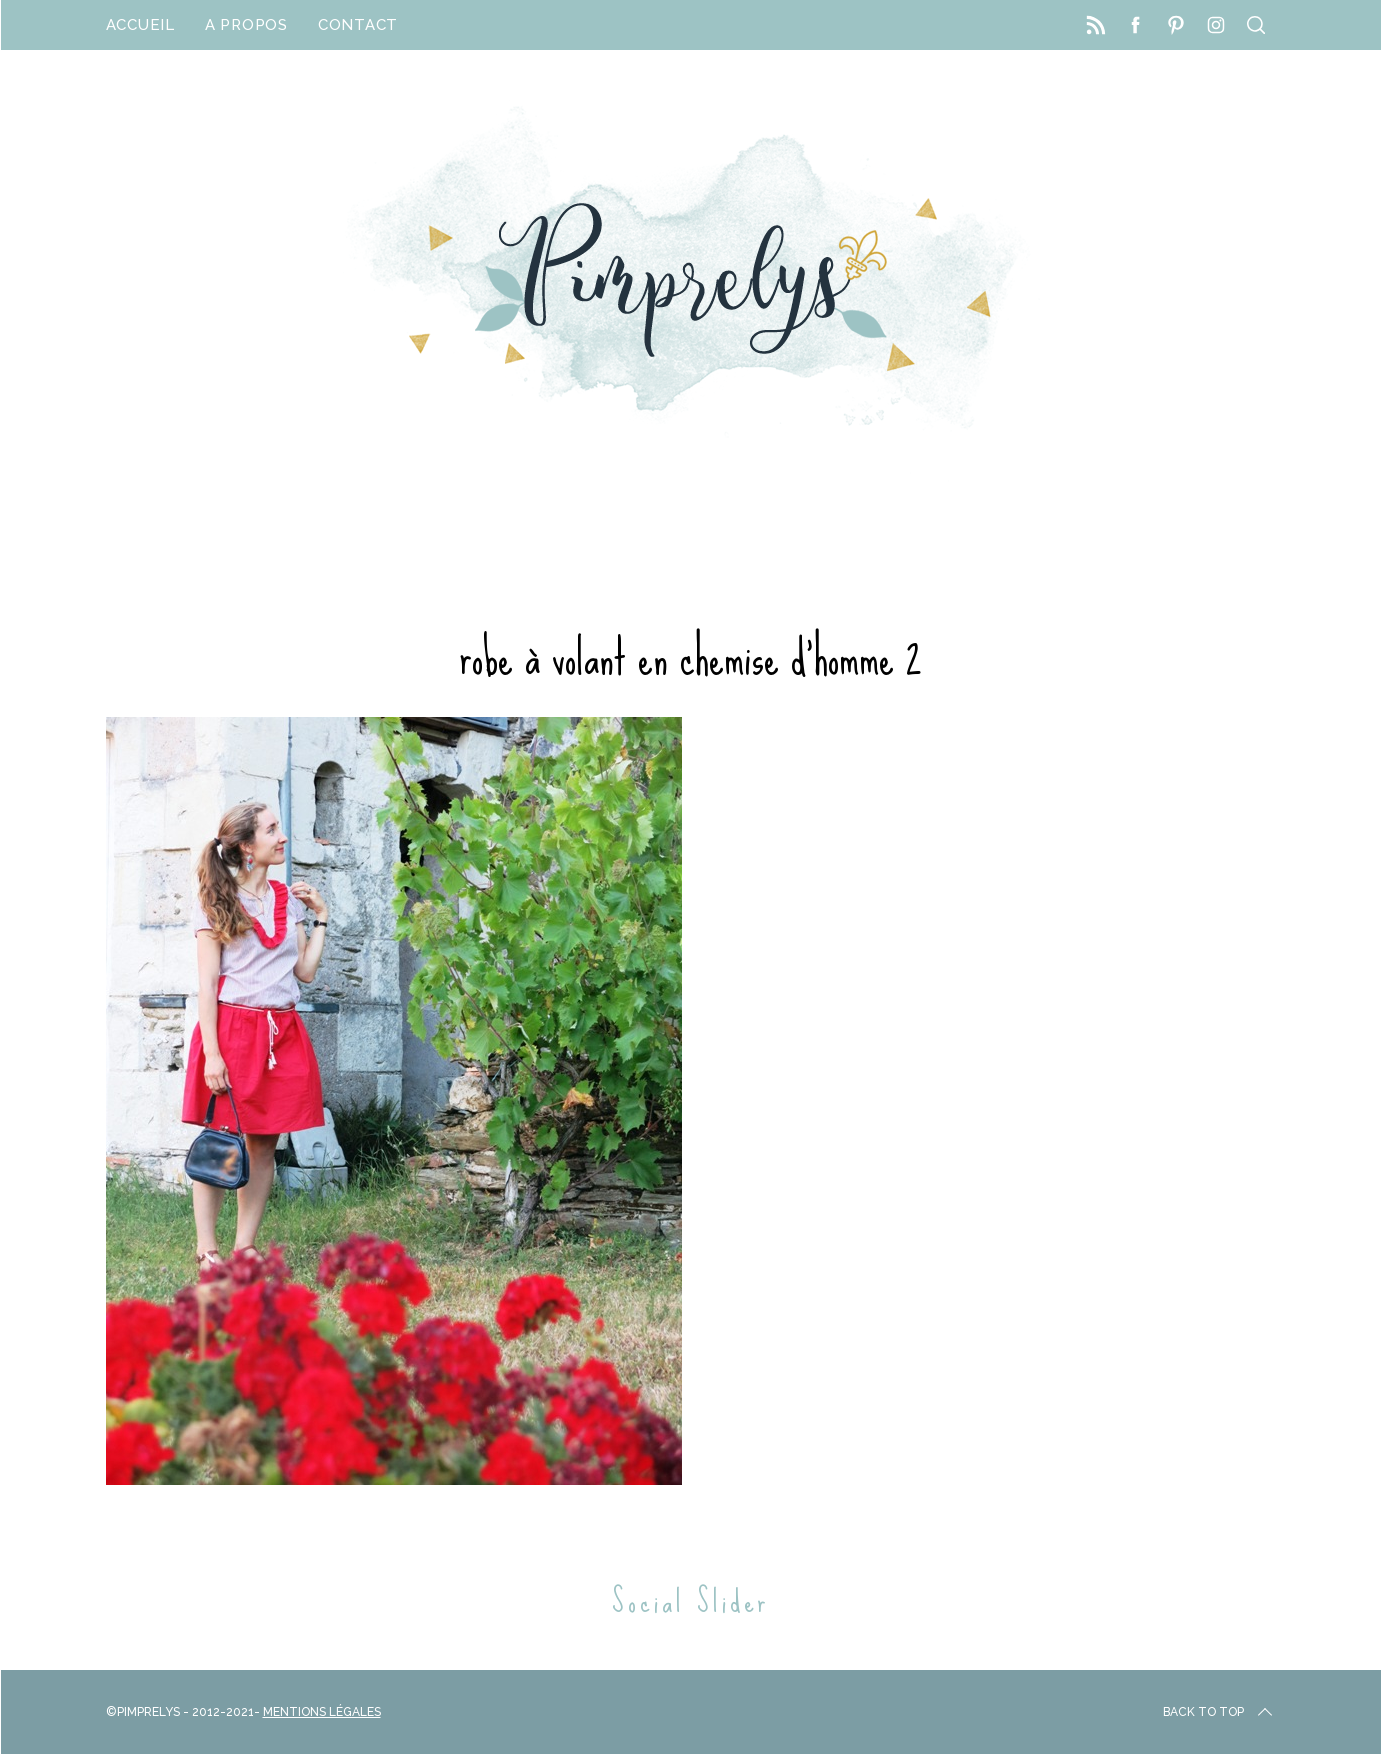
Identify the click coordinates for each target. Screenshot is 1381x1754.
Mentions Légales (322, 1712)
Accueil (140, 25)
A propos (246, 25)
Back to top (1219, 1712)
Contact (358, 25)
